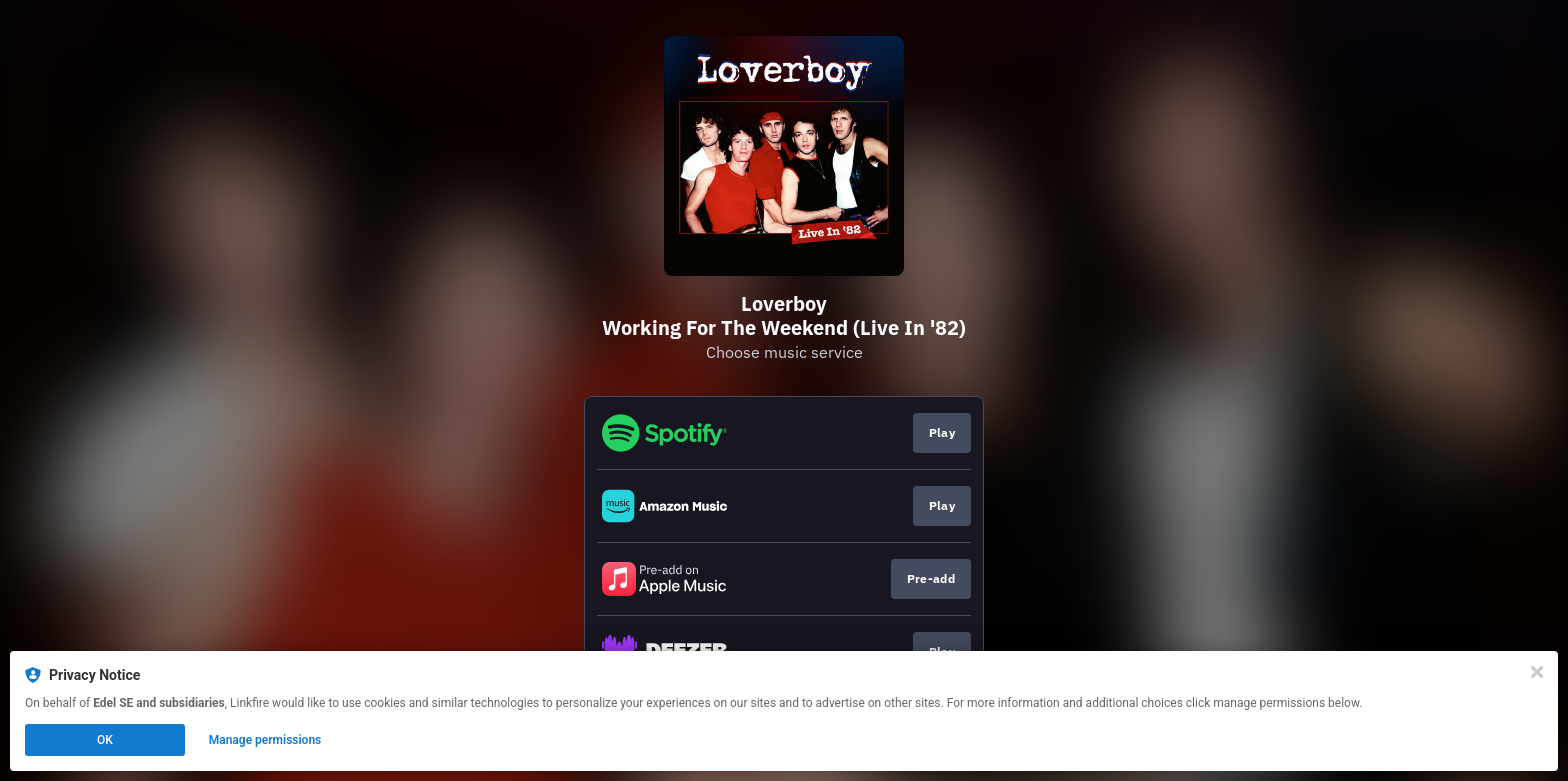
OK (105, 740)
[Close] (1537, 672)
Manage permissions (265, 740)
